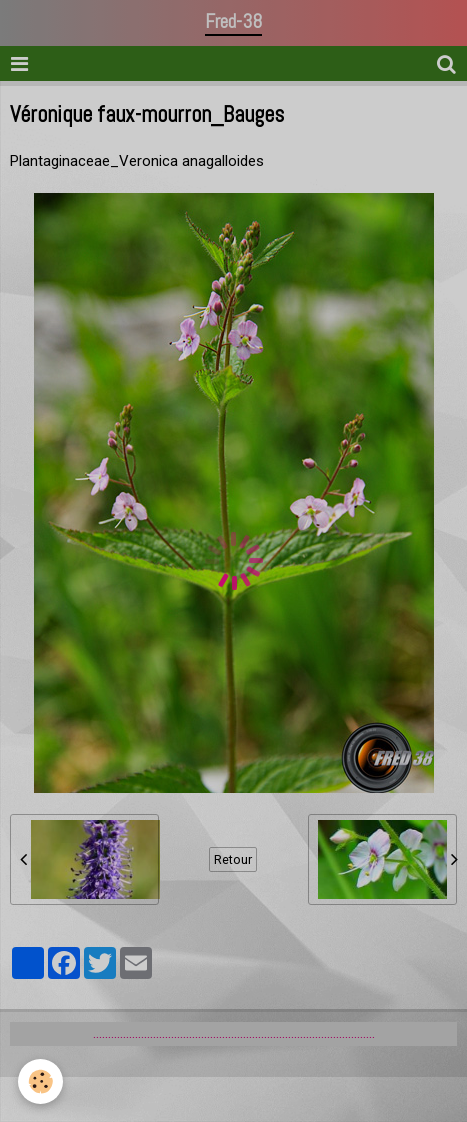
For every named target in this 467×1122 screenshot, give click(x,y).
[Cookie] (40, 1081)
